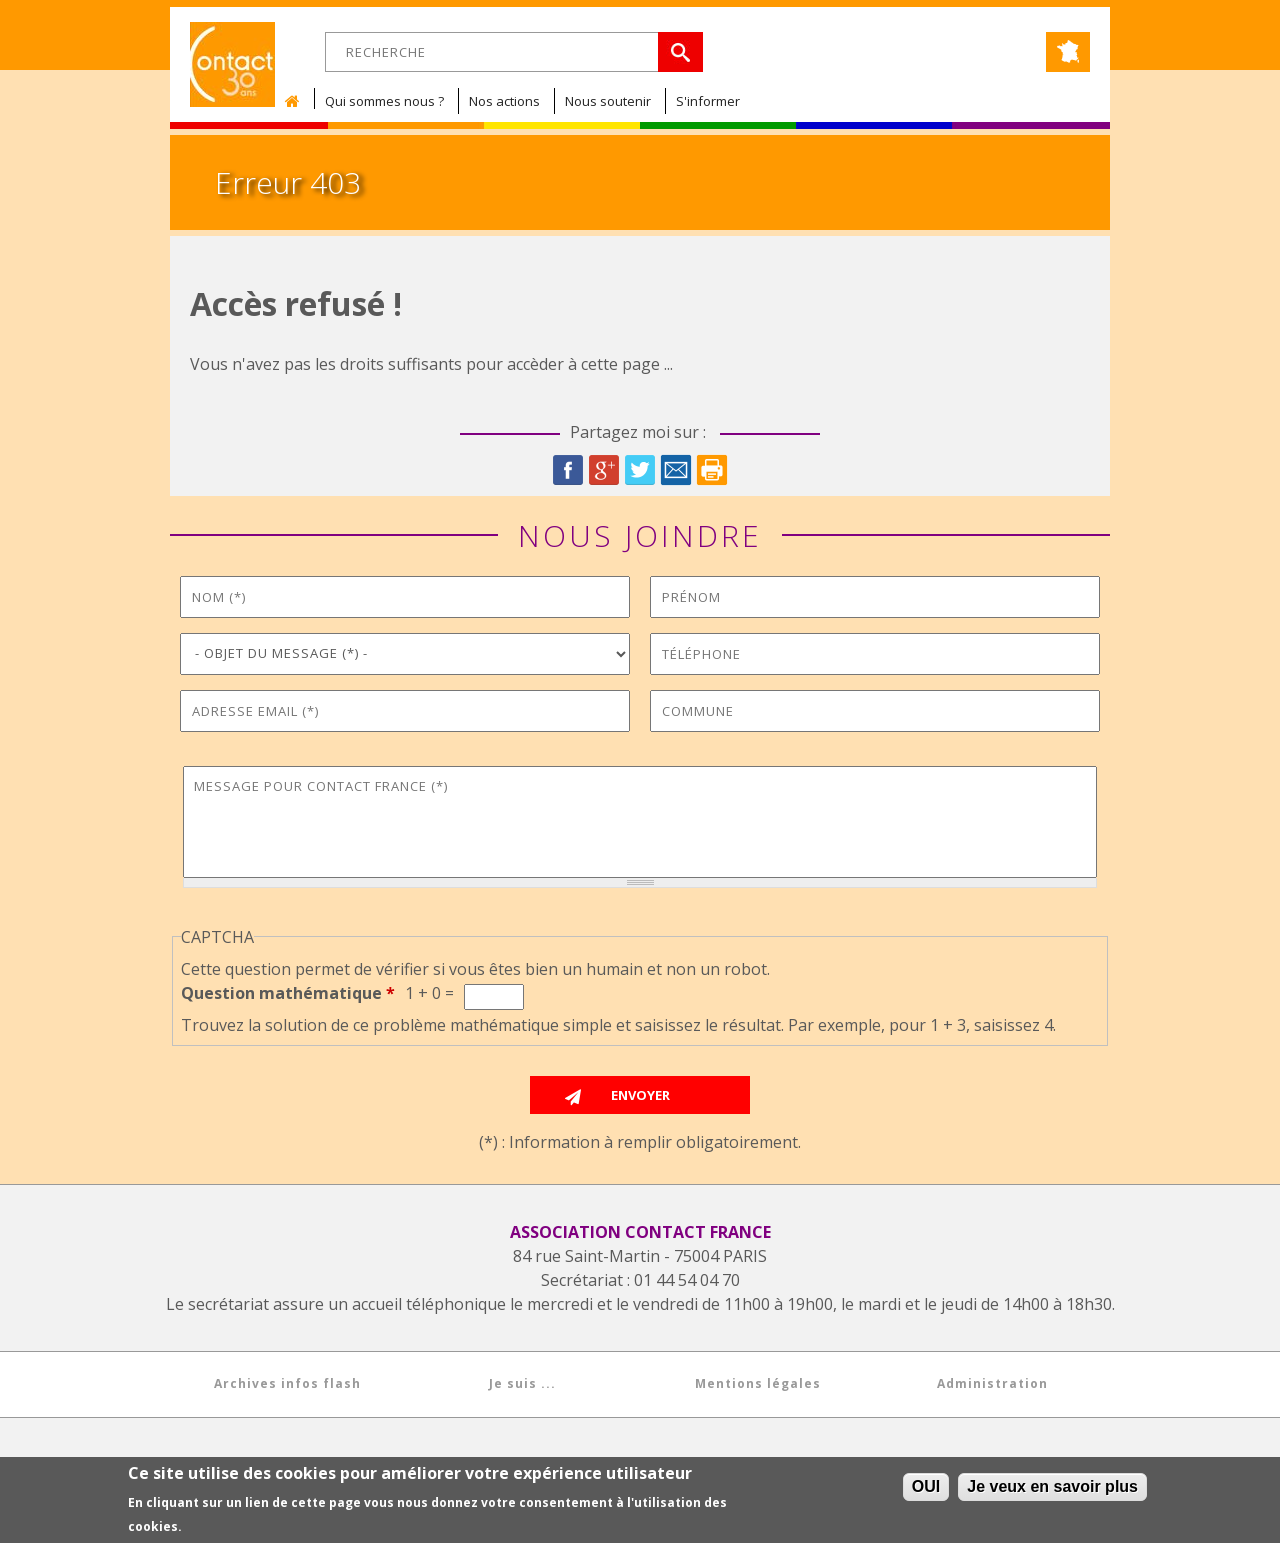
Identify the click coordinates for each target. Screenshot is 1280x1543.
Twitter (640, 470)
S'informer (708, 101)
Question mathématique (288, 993)
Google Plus (604, 470)
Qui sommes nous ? (384, 101)
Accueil (297, 101)
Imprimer (712, 470)
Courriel (676, 470)
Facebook (568, 470)
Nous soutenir (608, 101)
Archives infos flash (287, 1383)
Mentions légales (758, 1383)
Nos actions (504, 101)
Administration (992, 1383)
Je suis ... (522, 1383)
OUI (926, 1488)
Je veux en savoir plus (1052, 1488)
